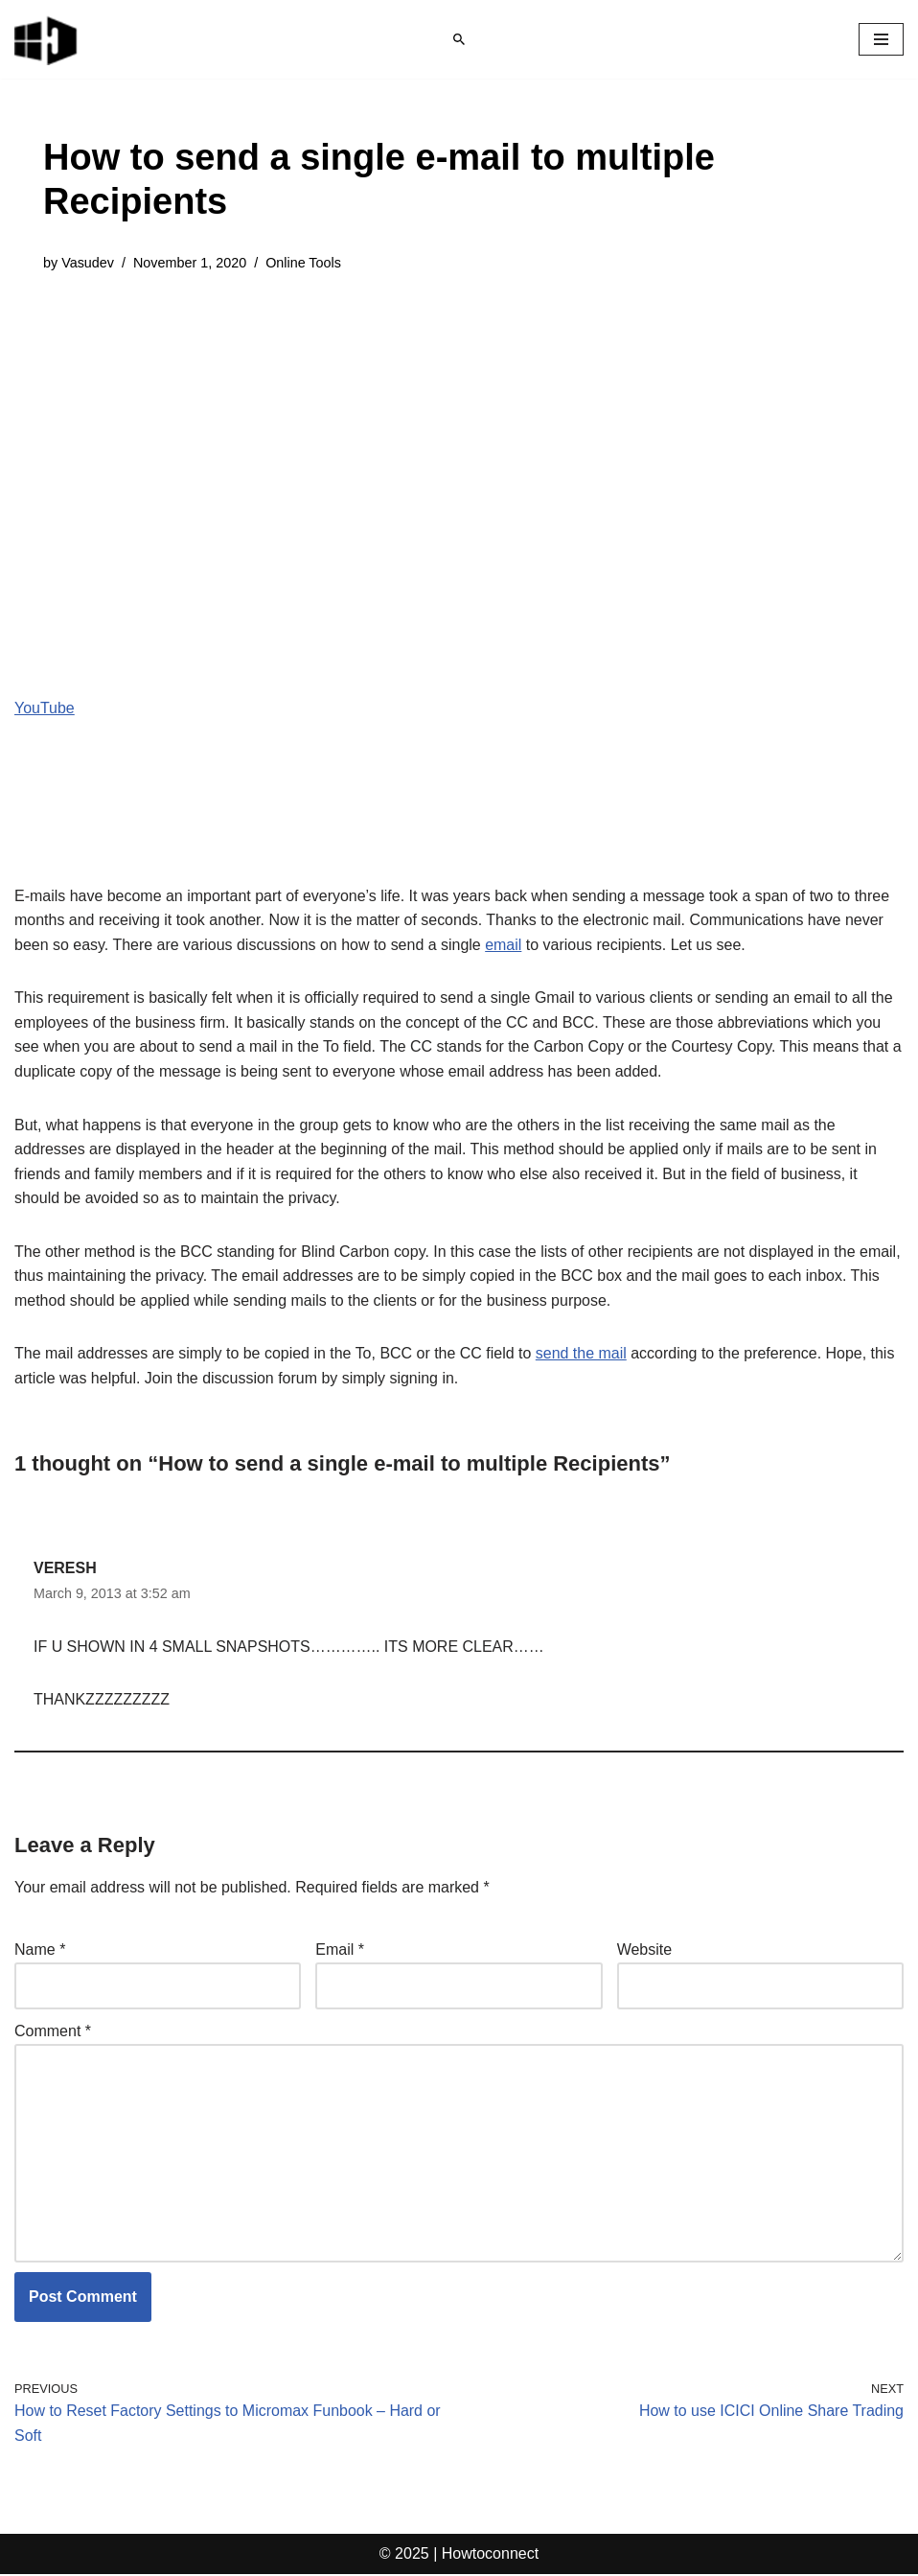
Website (645, 1950)
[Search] (459, 39)
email (504, 945)
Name (39, 1950)
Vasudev (87, 262)
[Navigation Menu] (881, 39)
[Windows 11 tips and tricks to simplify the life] (47, 39)
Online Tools (304, 262)
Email (339, 1950)
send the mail (582, 1354)
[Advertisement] (459, 437)
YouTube (44, 708)
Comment (52, 2032)
